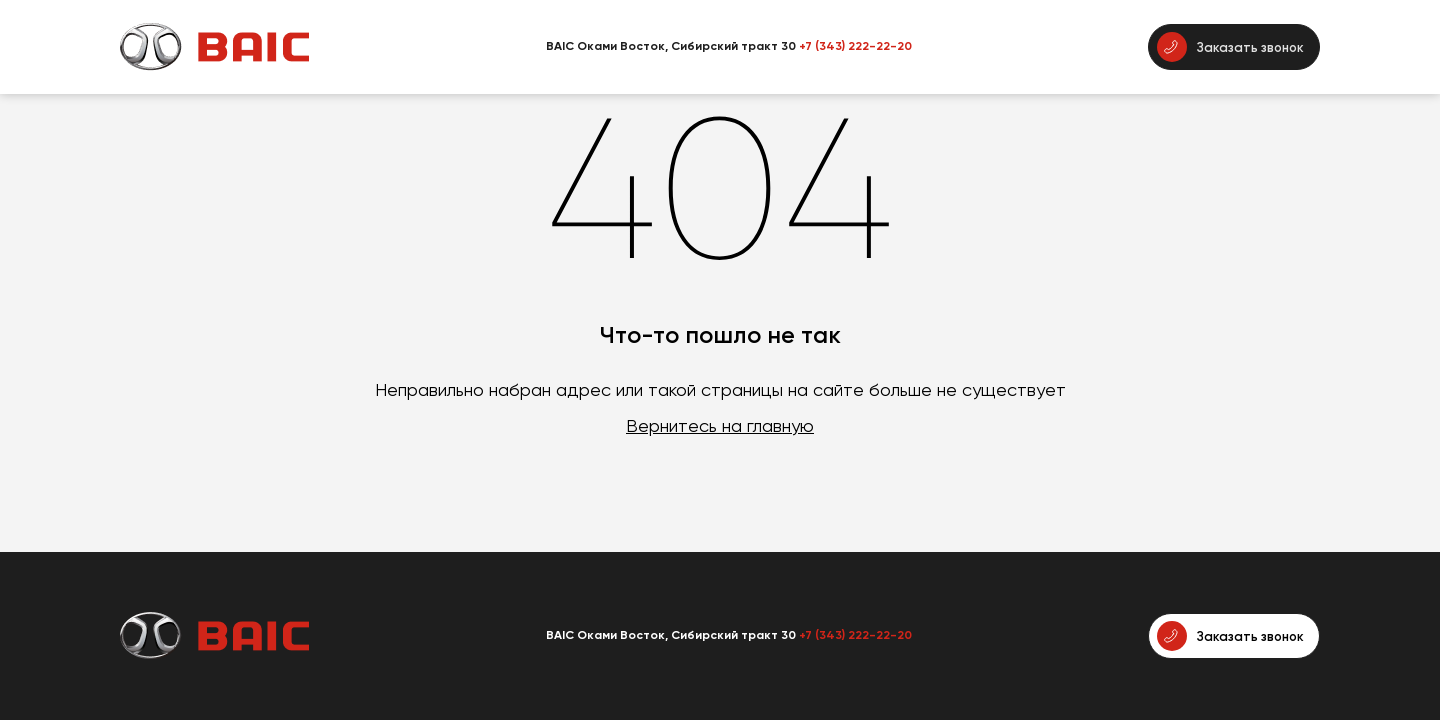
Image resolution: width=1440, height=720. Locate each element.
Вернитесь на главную (720, 425)
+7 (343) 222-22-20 (855, 46)
